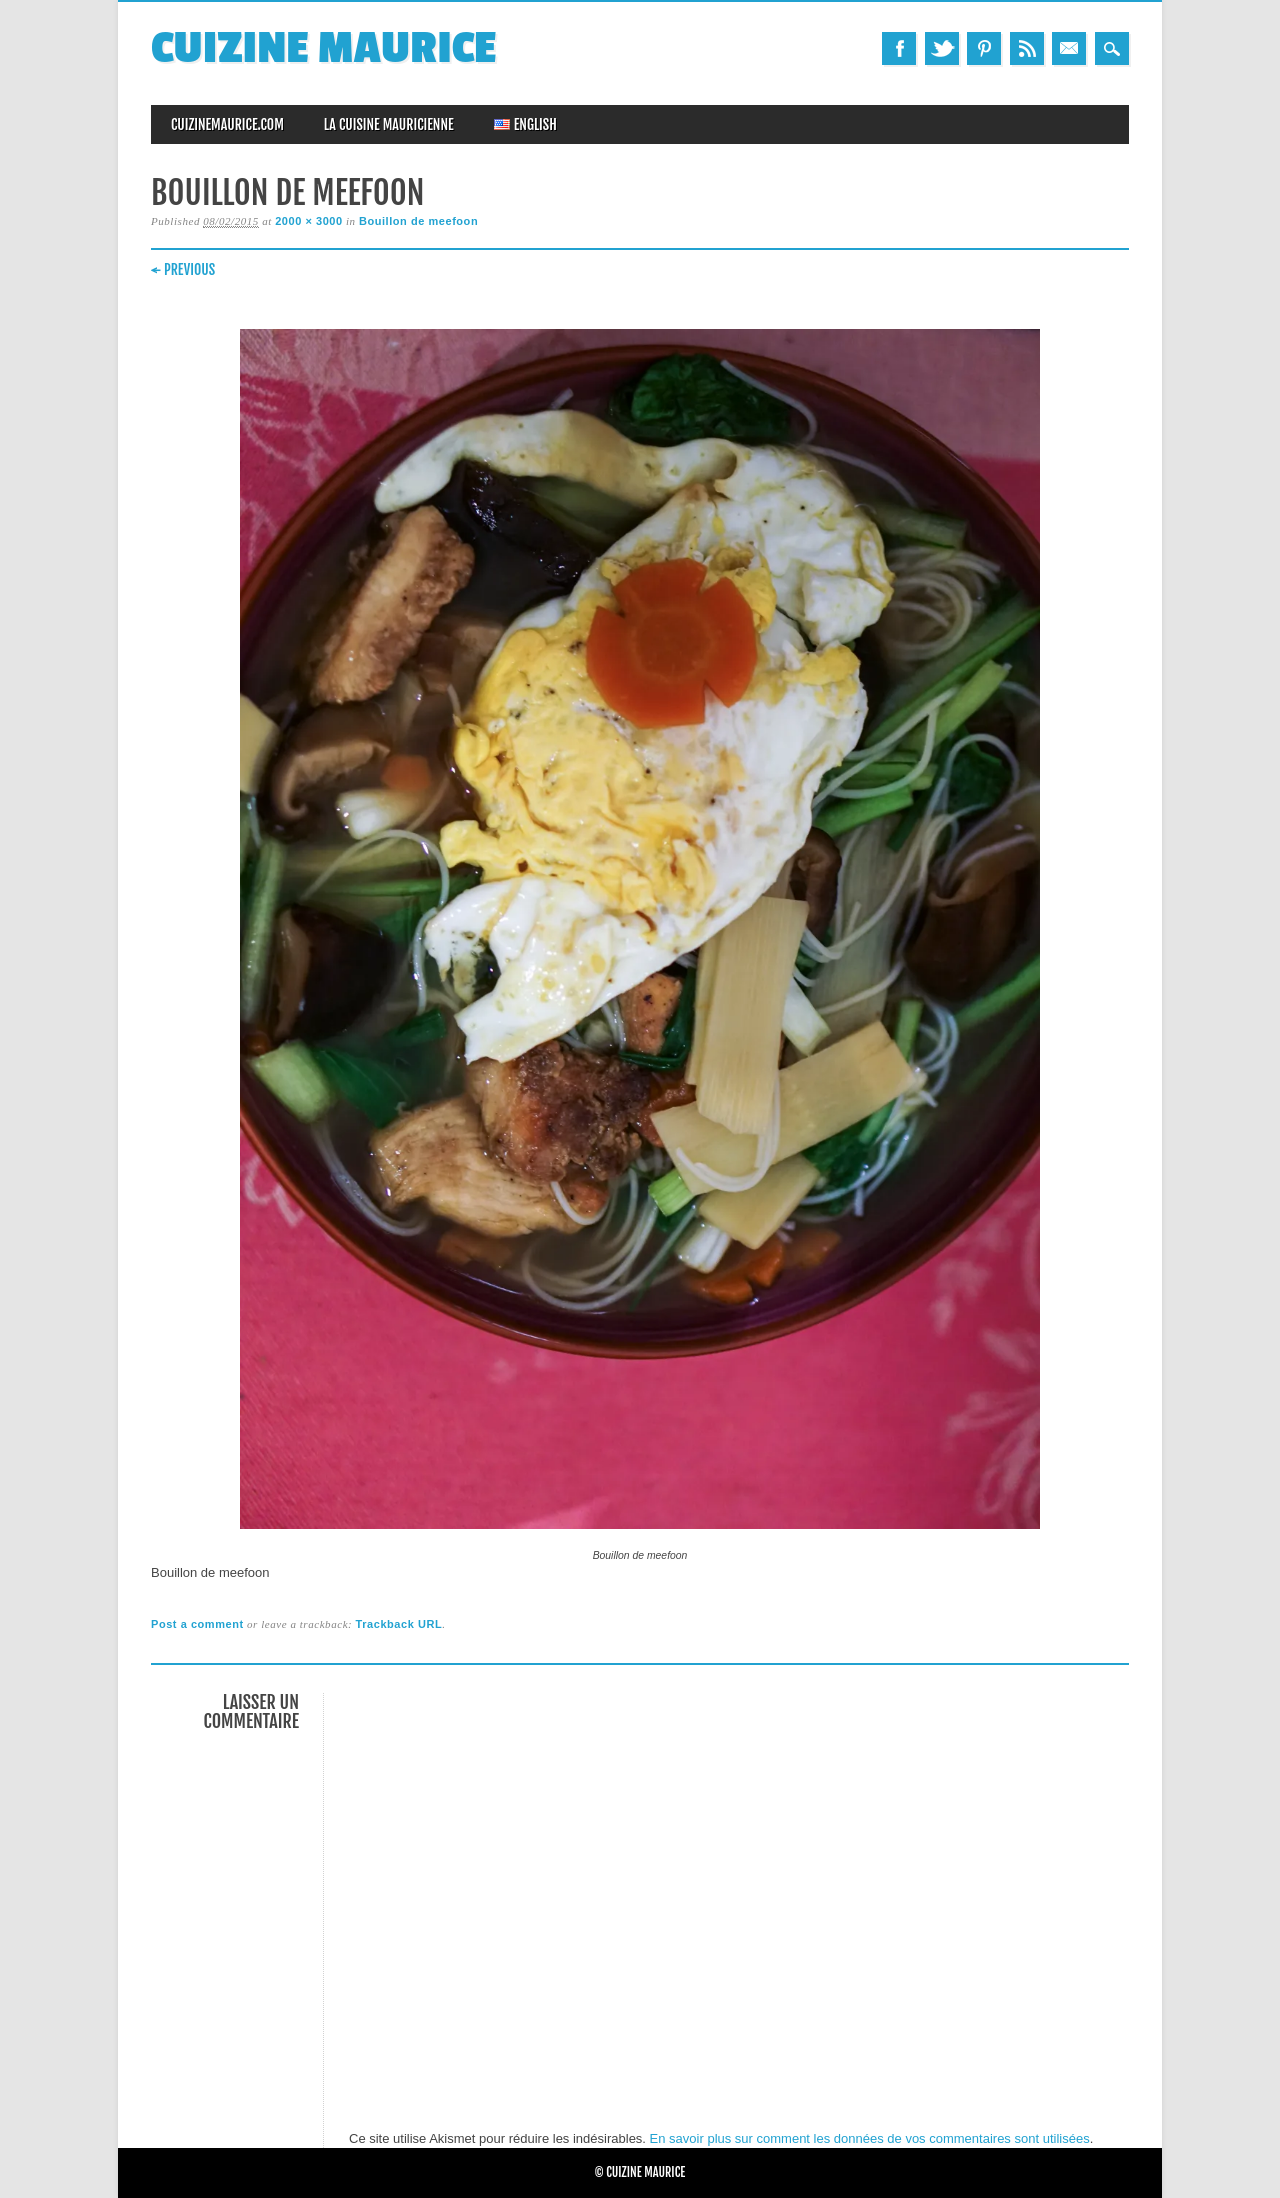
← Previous (183, 269)
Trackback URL (399, 1624)
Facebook (899, 48)
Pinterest (984, 48)
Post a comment (197, 1624)
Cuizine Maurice (323, 48)
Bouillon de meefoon (418, 221)
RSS (1027, 48)
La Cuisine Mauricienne (389, 124)
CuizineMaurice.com (227, 124)
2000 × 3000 (309, 221)
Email (1069, 48)
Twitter (942, 48)
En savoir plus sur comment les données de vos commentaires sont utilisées (870, 2138)
